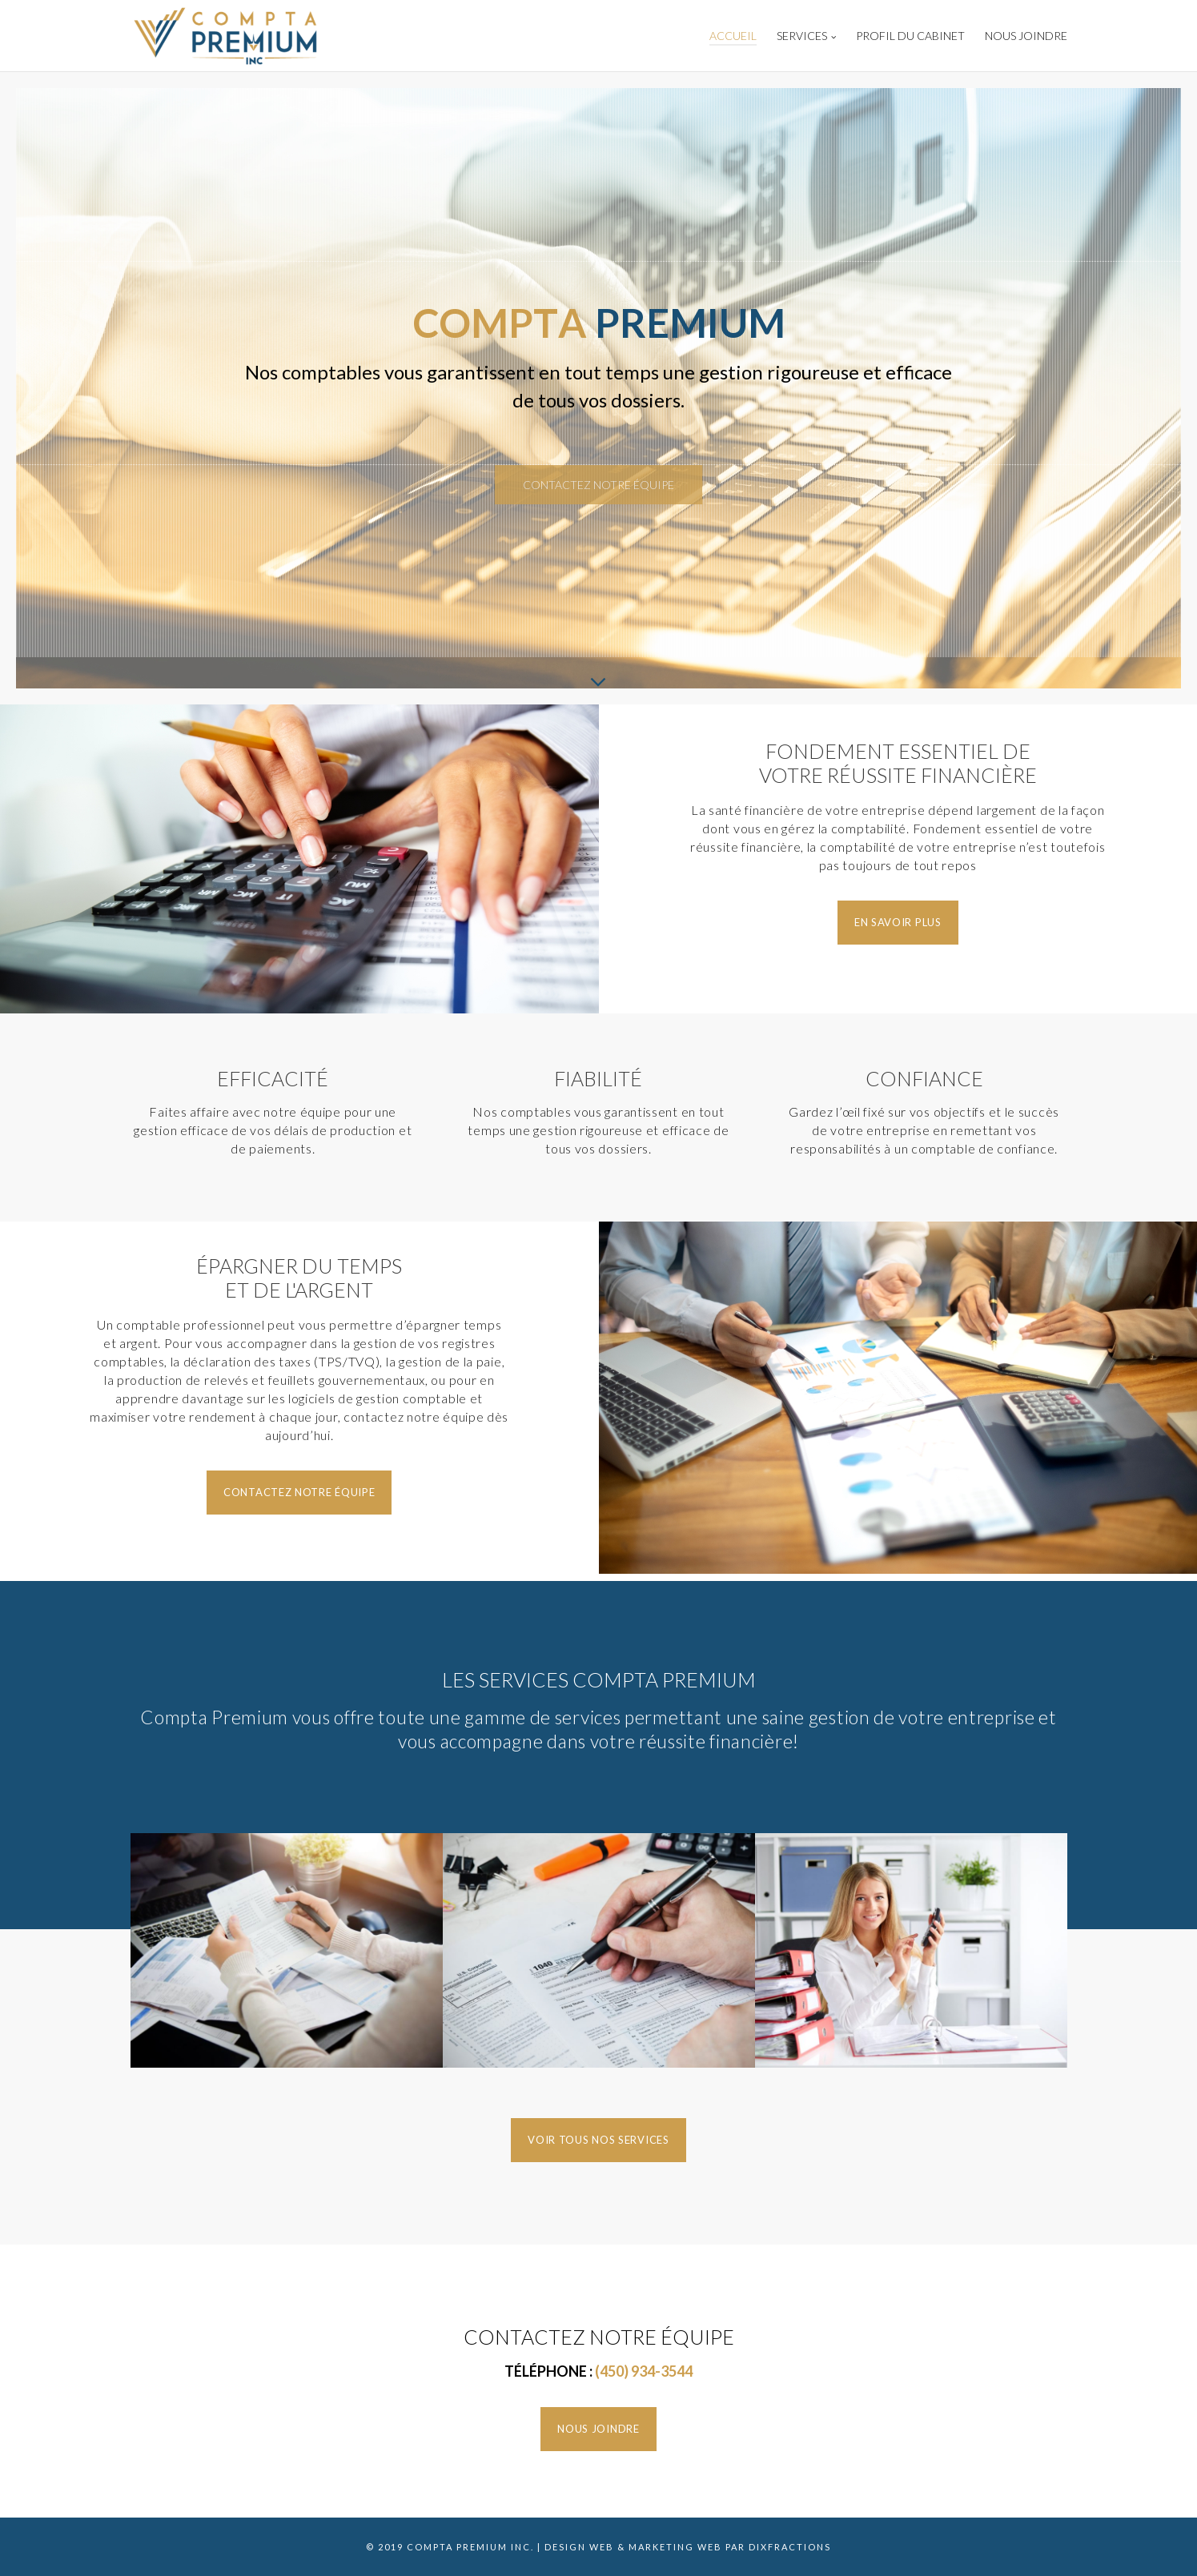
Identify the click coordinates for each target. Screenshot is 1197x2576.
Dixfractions (790, 2547)
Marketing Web (675, 2547)
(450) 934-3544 (644, 2371)
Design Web (579, 2547)
